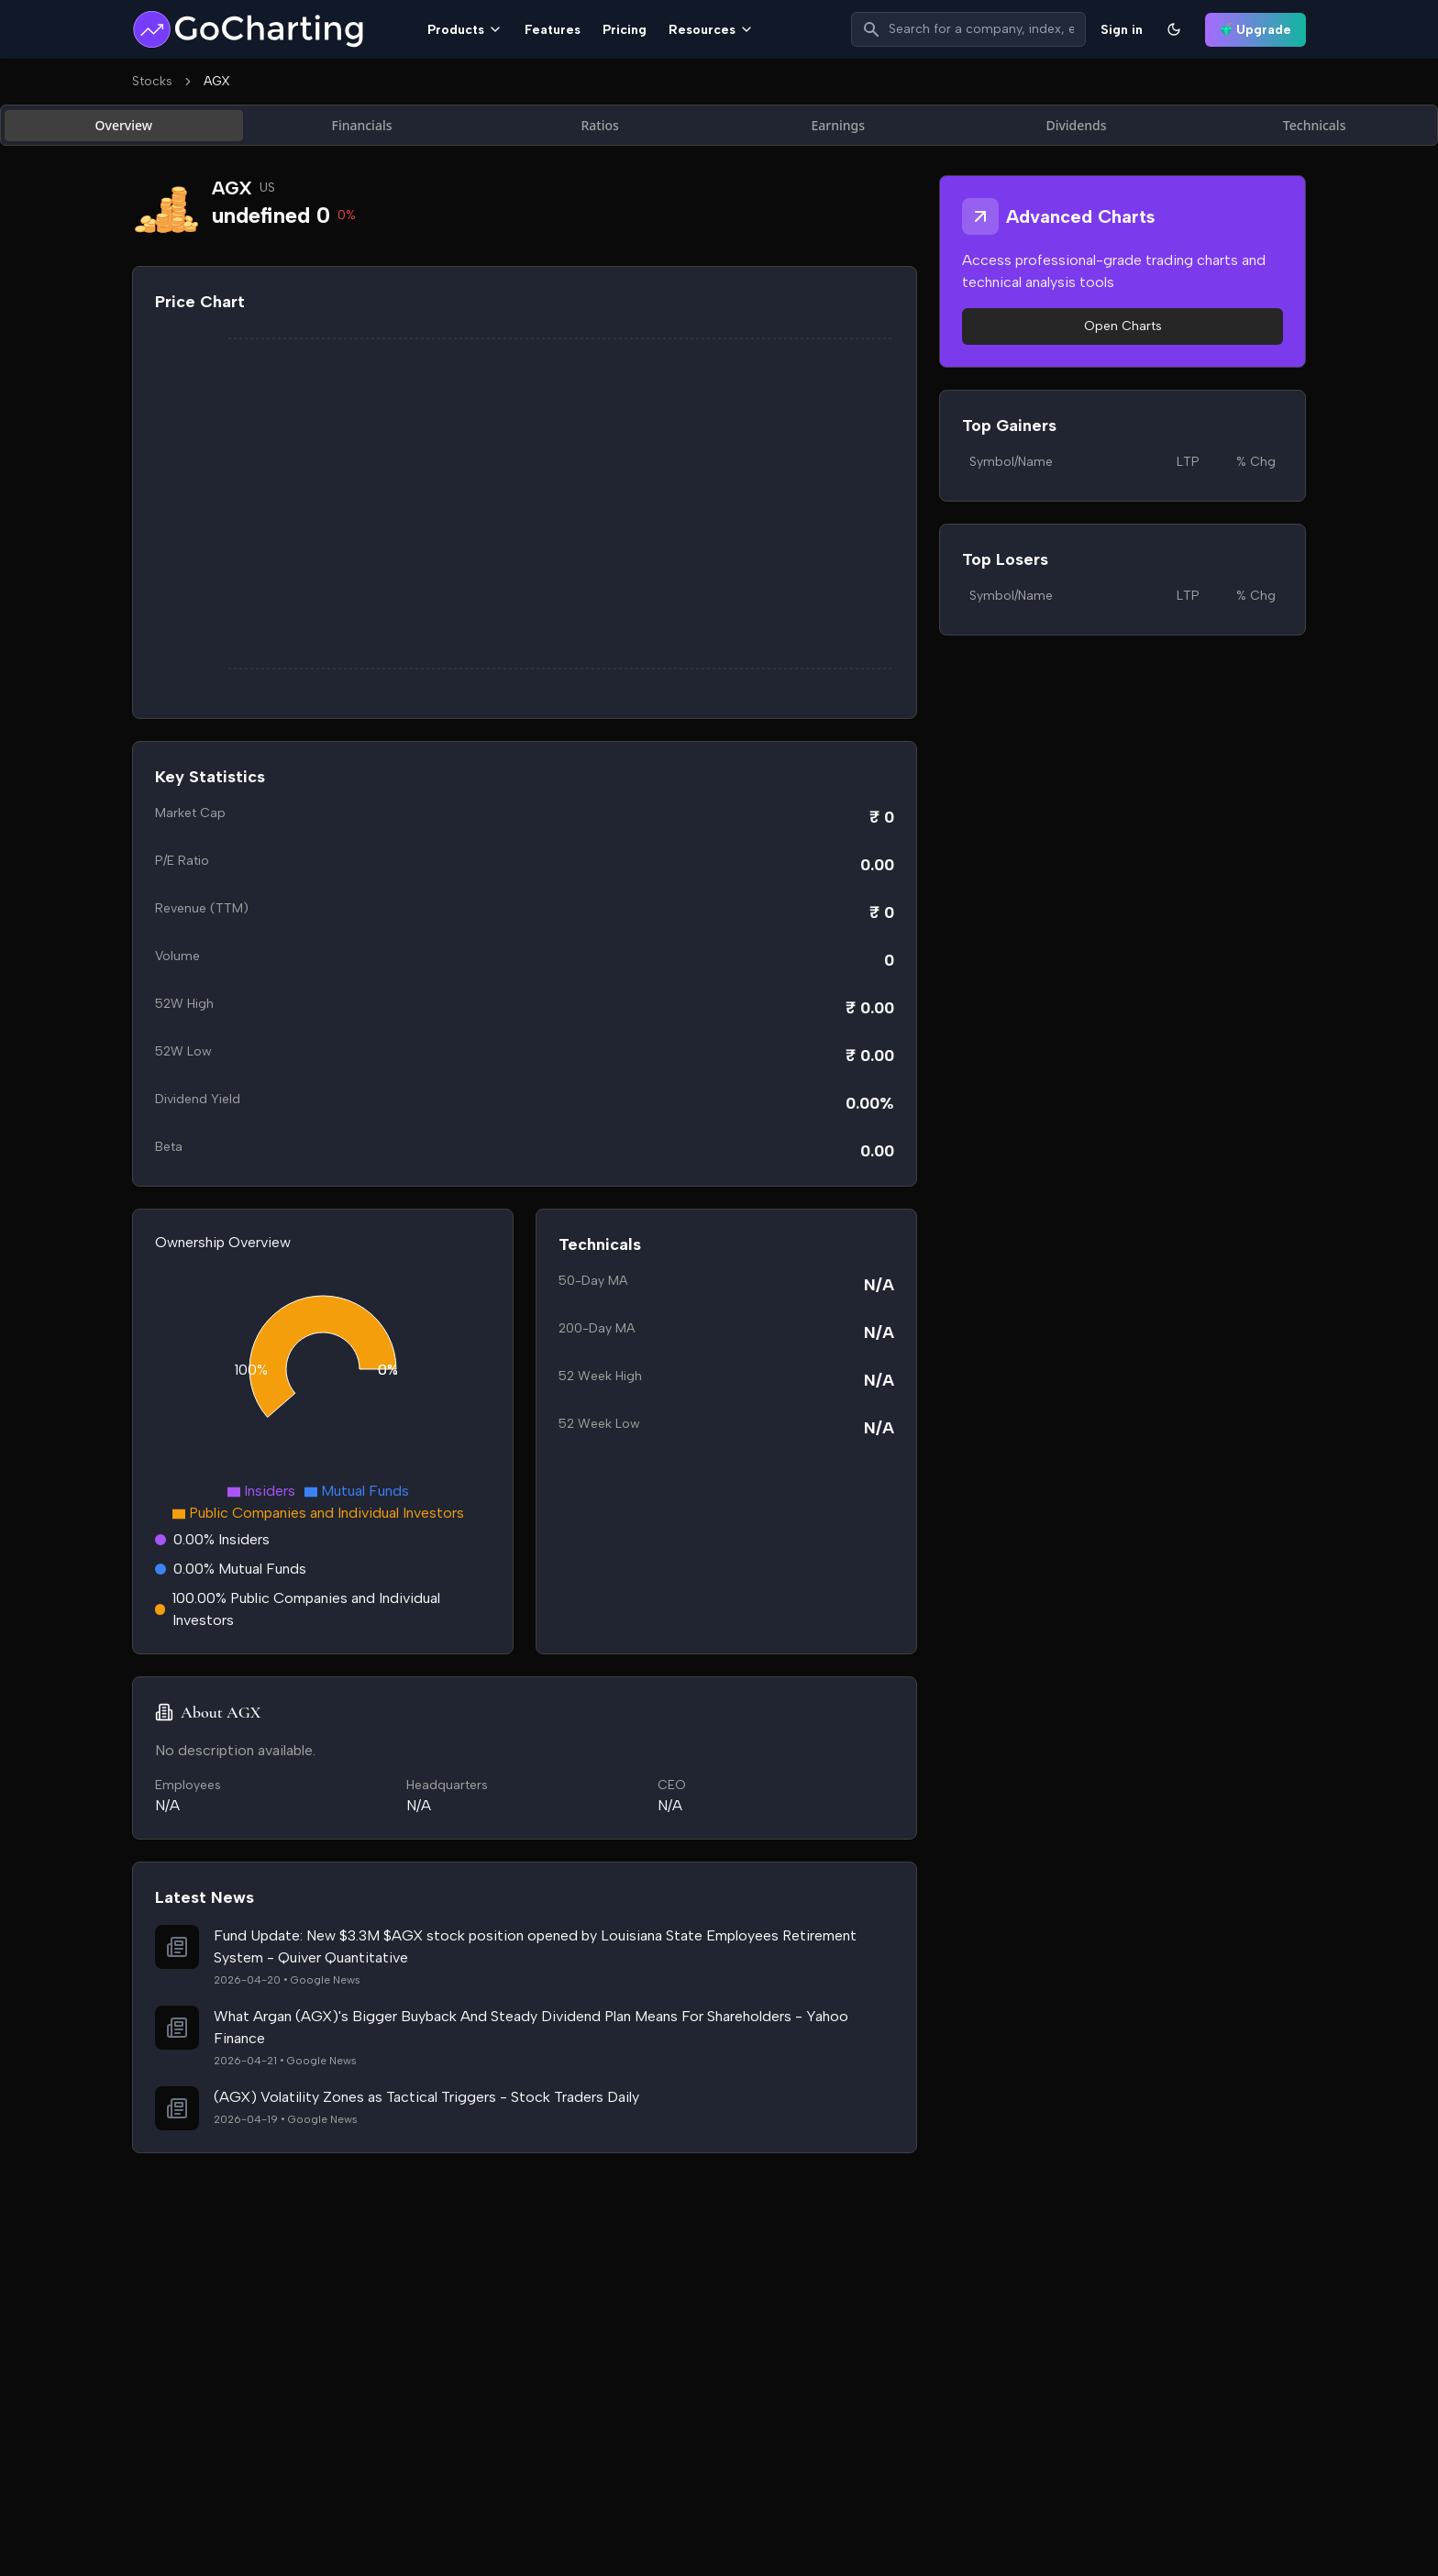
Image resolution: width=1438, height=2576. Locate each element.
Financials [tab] (362, 125)
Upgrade (1255, 30)
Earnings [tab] (839, 125)
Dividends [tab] (1075, 125)
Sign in (1122, 30)
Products (465, 30)
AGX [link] (217, 81)
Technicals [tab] (1314, 125)
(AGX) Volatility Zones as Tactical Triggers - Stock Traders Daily (426, 2097)
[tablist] (719, 125)
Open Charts (1123, 326)
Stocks (152, 81)
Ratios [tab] (599, 125)
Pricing (625, 30)
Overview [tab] (124, 125)
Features (553, 30)
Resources (711, 30)
